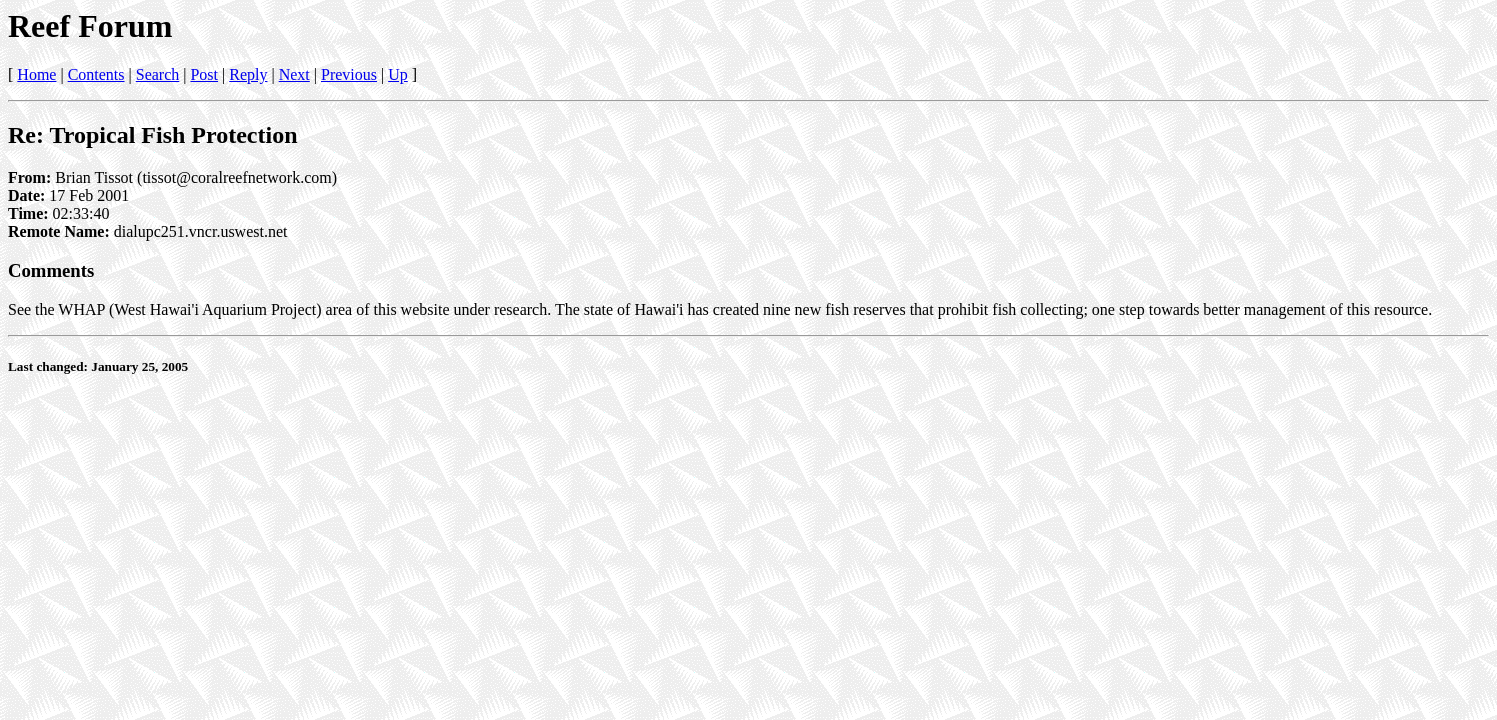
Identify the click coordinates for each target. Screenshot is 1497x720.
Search (158, 74)
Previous (349, 74)
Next (294, 74)
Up (398, 74)
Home (36, 74)
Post (204, 74)
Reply (248, 74)
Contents (96, 74)
